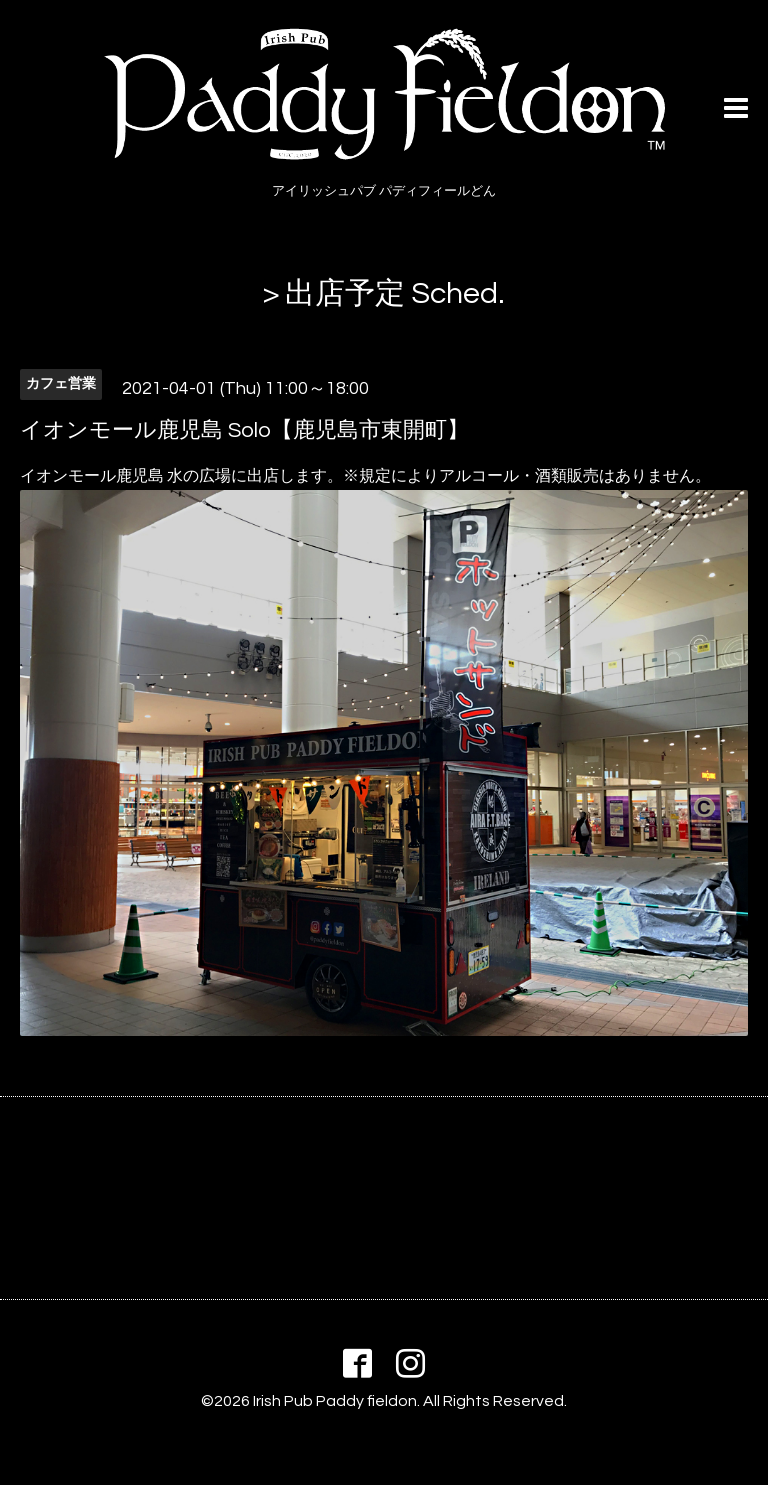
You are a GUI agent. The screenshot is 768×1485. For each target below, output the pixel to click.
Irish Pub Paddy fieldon (335, 1401)
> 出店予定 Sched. (384, 293)
